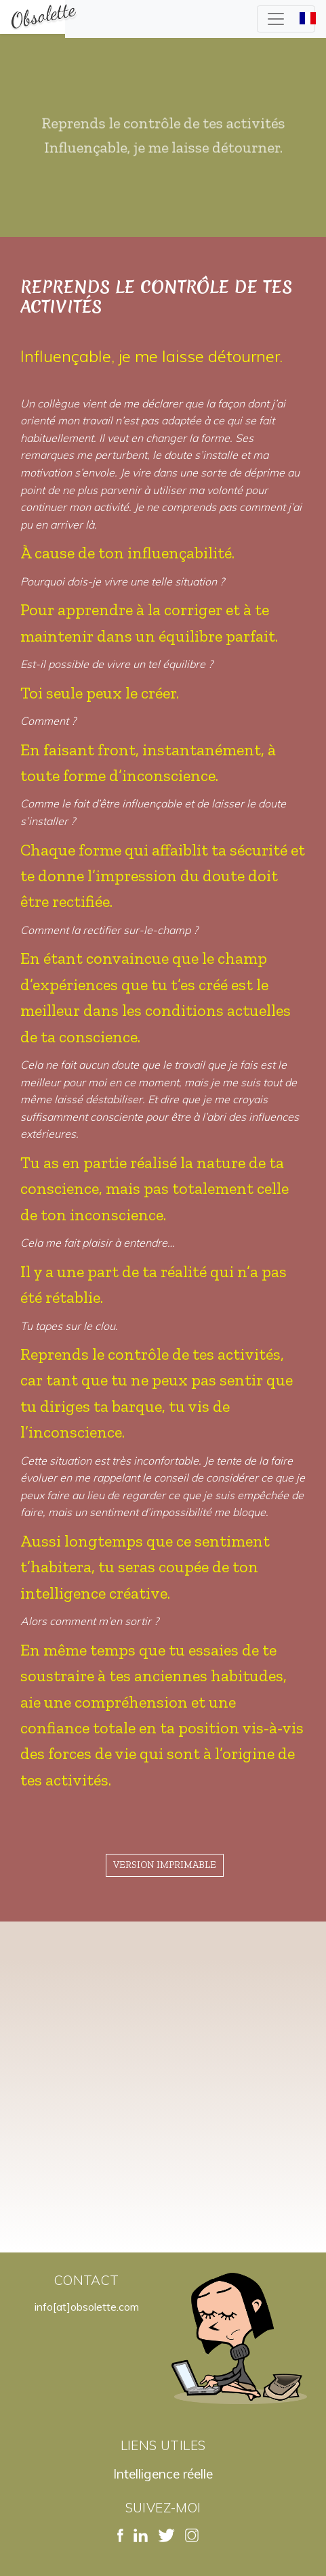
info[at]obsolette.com (87, 2306)
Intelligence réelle (163, 2474)
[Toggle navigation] (286, 18)
